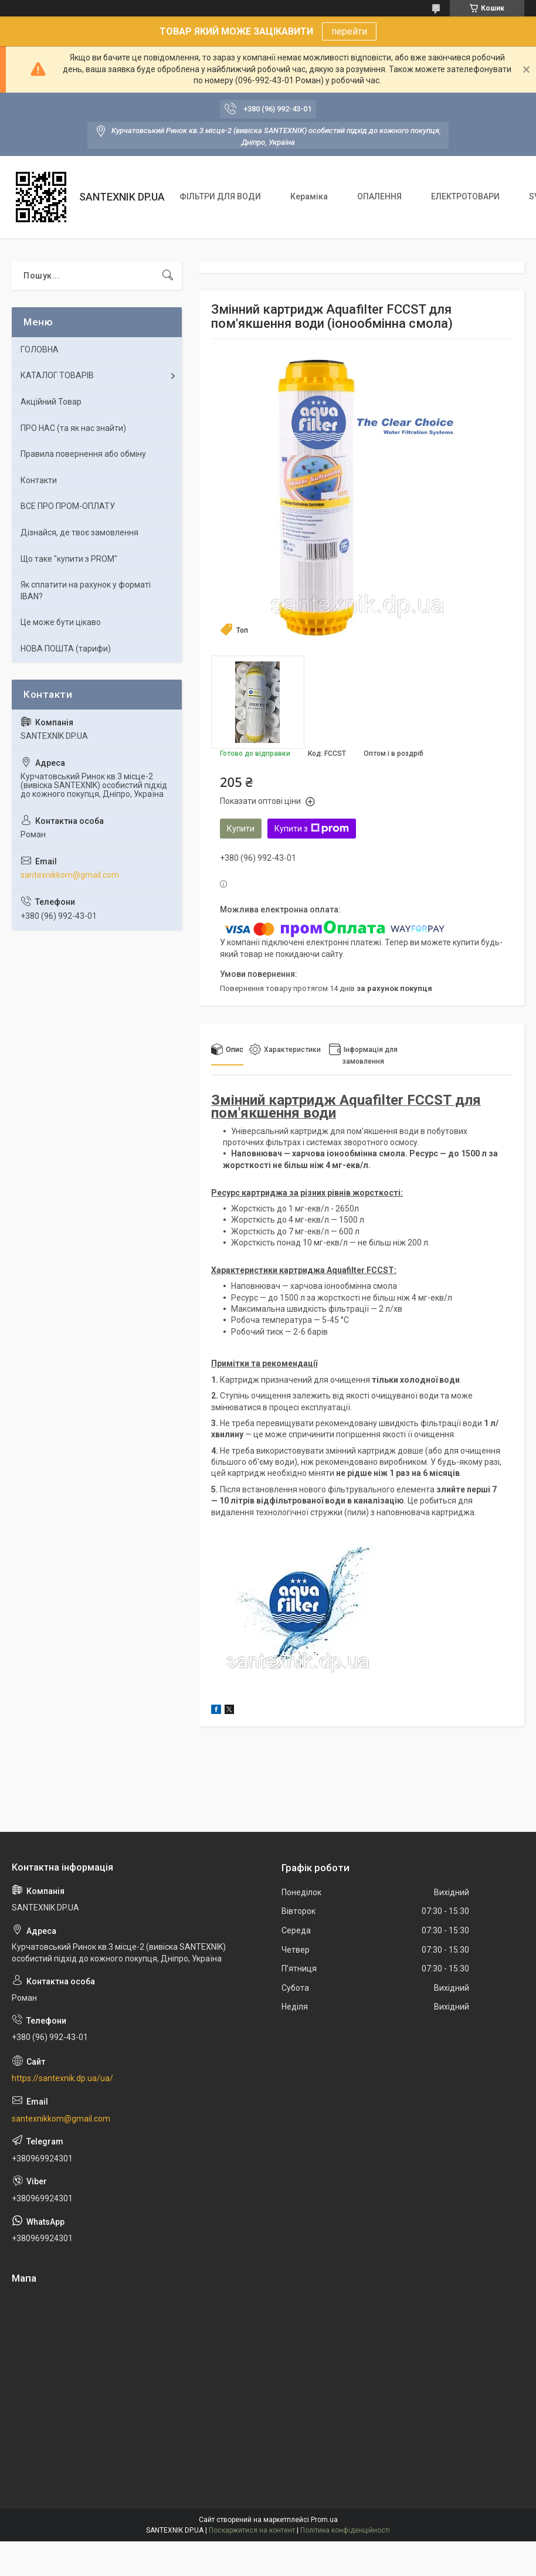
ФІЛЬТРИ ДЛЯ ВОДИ (220, 196)
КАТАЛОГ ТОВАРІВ (57, 375)
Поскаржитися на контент (252, 2530)
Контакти (39, 480)
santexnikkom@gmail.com (70, 875)
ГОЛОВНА (40, 349)
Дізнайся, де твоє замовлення (79, 532)
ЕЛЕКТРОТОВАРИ (465, 196)
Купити (241, 828)
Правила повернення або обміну (83, 454)
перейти (349, 31)
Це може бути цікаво (61, 622)
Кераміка (309, 196)
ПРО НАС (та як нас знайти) (73, 428)
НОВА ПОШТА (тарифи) (66, 648)
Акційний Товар (51, 401)
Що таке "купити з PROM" (69, 559)
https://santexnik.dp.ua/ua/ (62, 2078)
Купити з (311, 828)
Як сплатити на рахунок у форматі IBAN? (86, 590)
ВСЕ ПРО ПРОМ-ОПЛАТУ (68, 506)
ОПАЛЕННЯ (379, 196)
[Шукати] (168, 276)
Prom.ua (324, 2520)
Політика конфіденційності (345, 2530)
